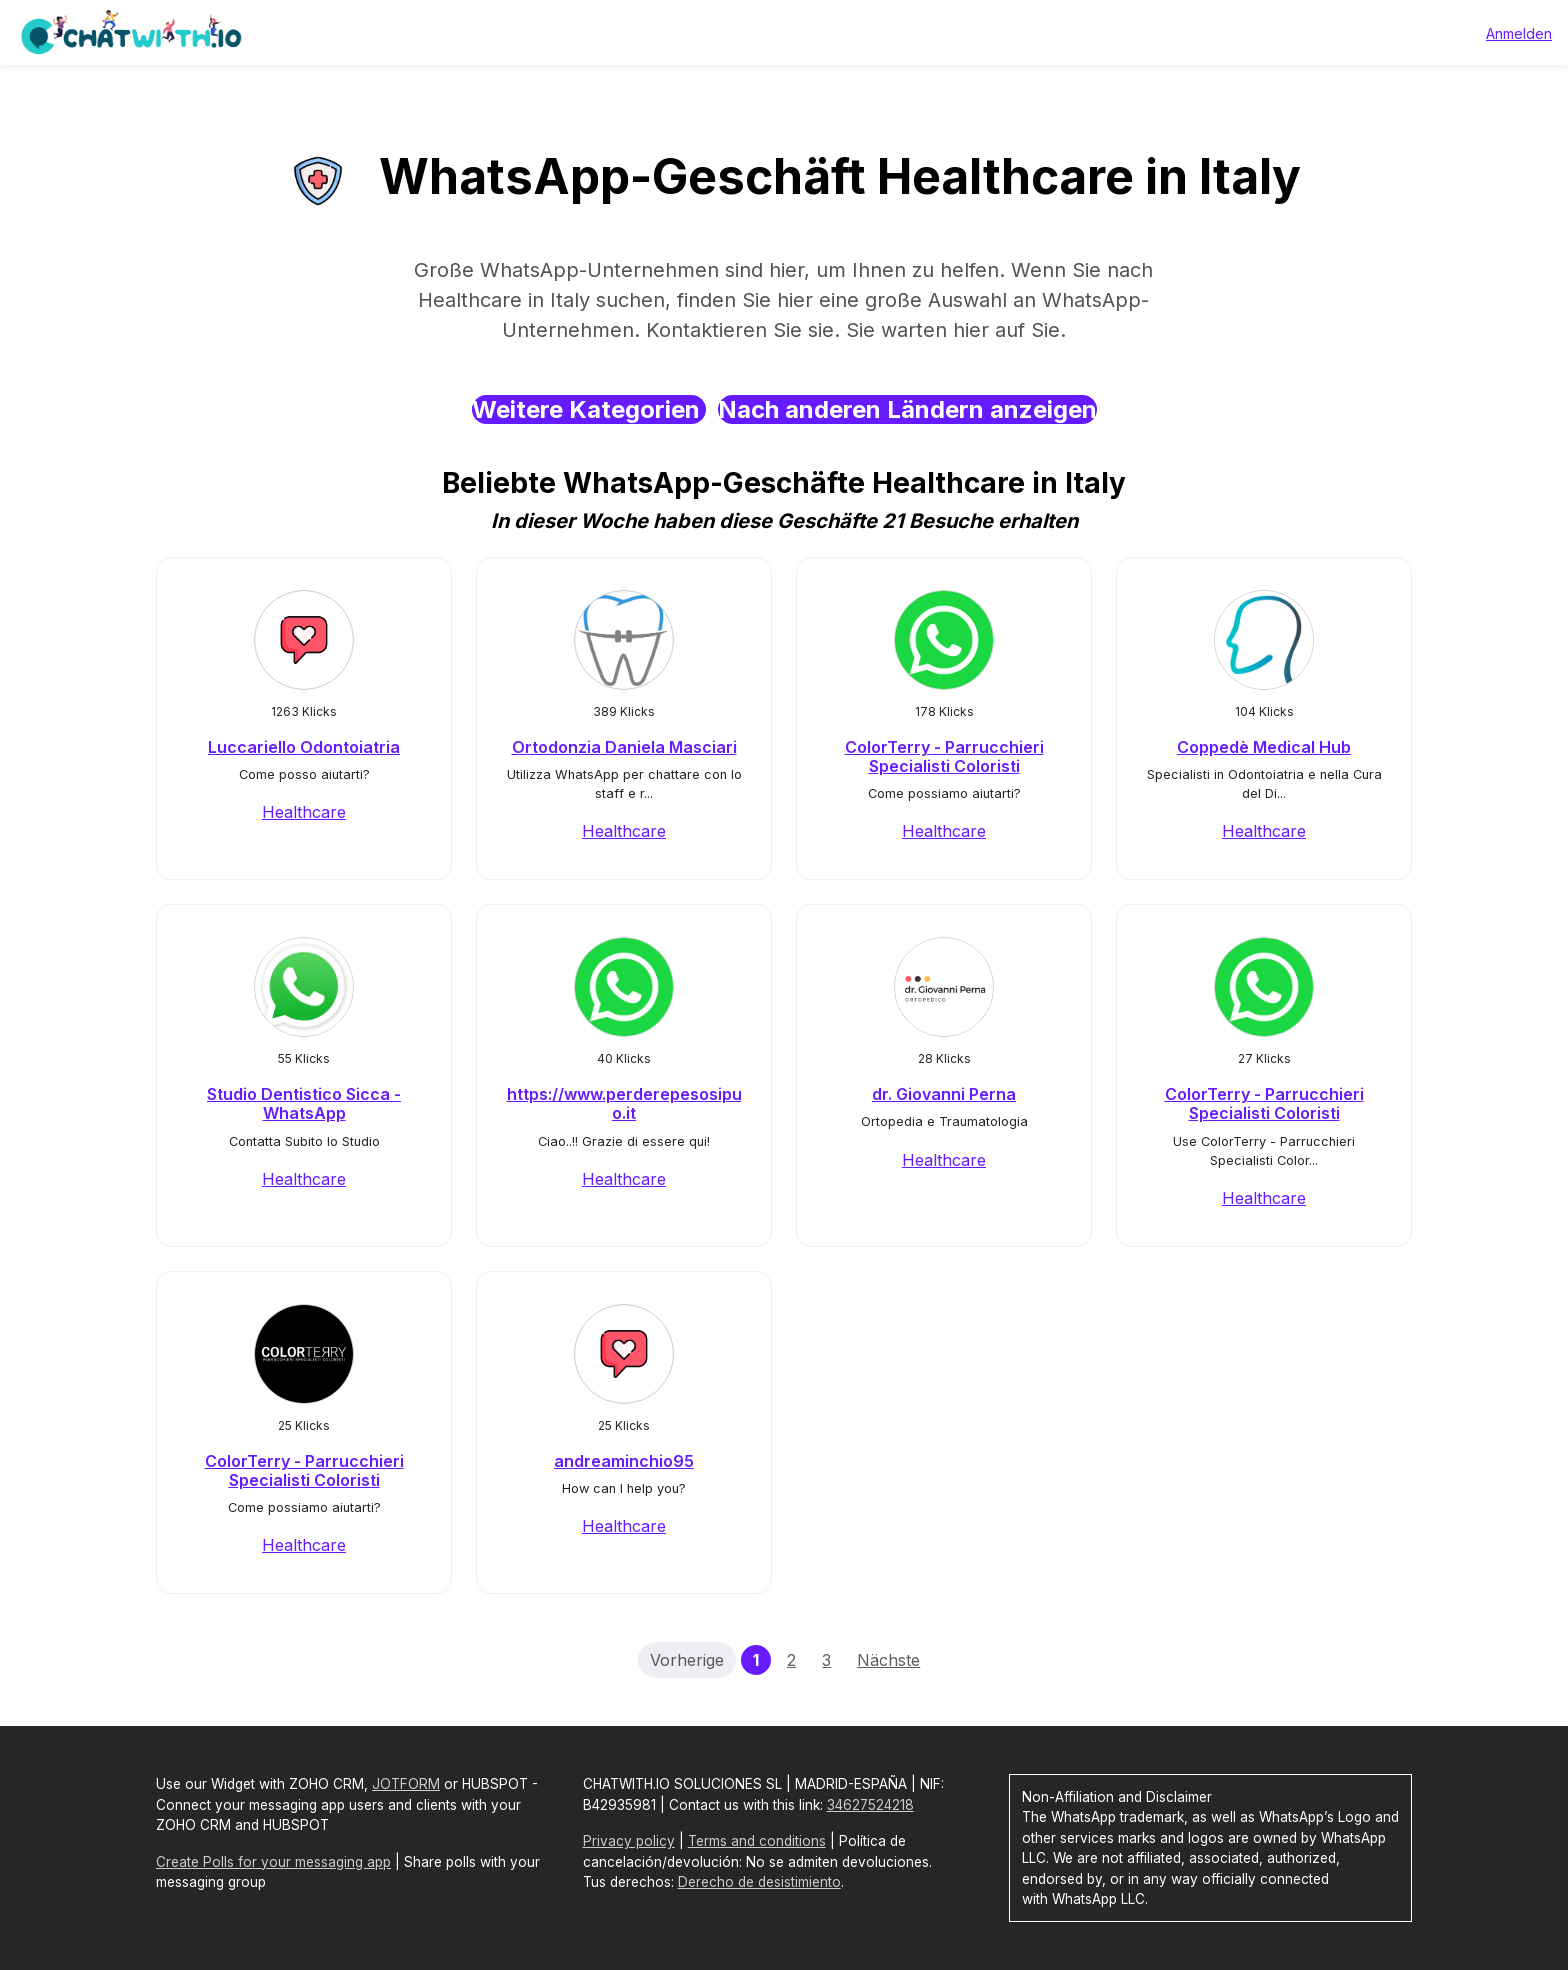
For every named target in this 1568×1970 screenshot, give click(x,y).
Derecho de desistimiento (759, 1882)
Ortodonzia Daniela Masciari (624, 747)
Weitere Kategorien (589, 409)
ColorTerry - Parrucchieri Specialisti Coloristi (944, 756)
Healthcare (304, 812)
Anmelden (1519, 33)
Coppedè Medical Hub (1264, 747)
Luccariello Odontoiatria (304, 747)
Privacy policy (629, 1841)
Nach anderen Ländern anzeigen (907, 409)
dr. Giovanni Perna (944, 1094)
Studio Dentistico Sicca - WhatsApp (304, 1103)
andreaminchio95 (624, 1461)
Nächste (888, 1660)
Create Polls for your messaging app (273, 1862)
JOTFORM (406, 1784)
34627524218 (870, 1805)
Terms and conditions (757, 1841)
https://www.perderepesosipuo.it (624, 1103)
